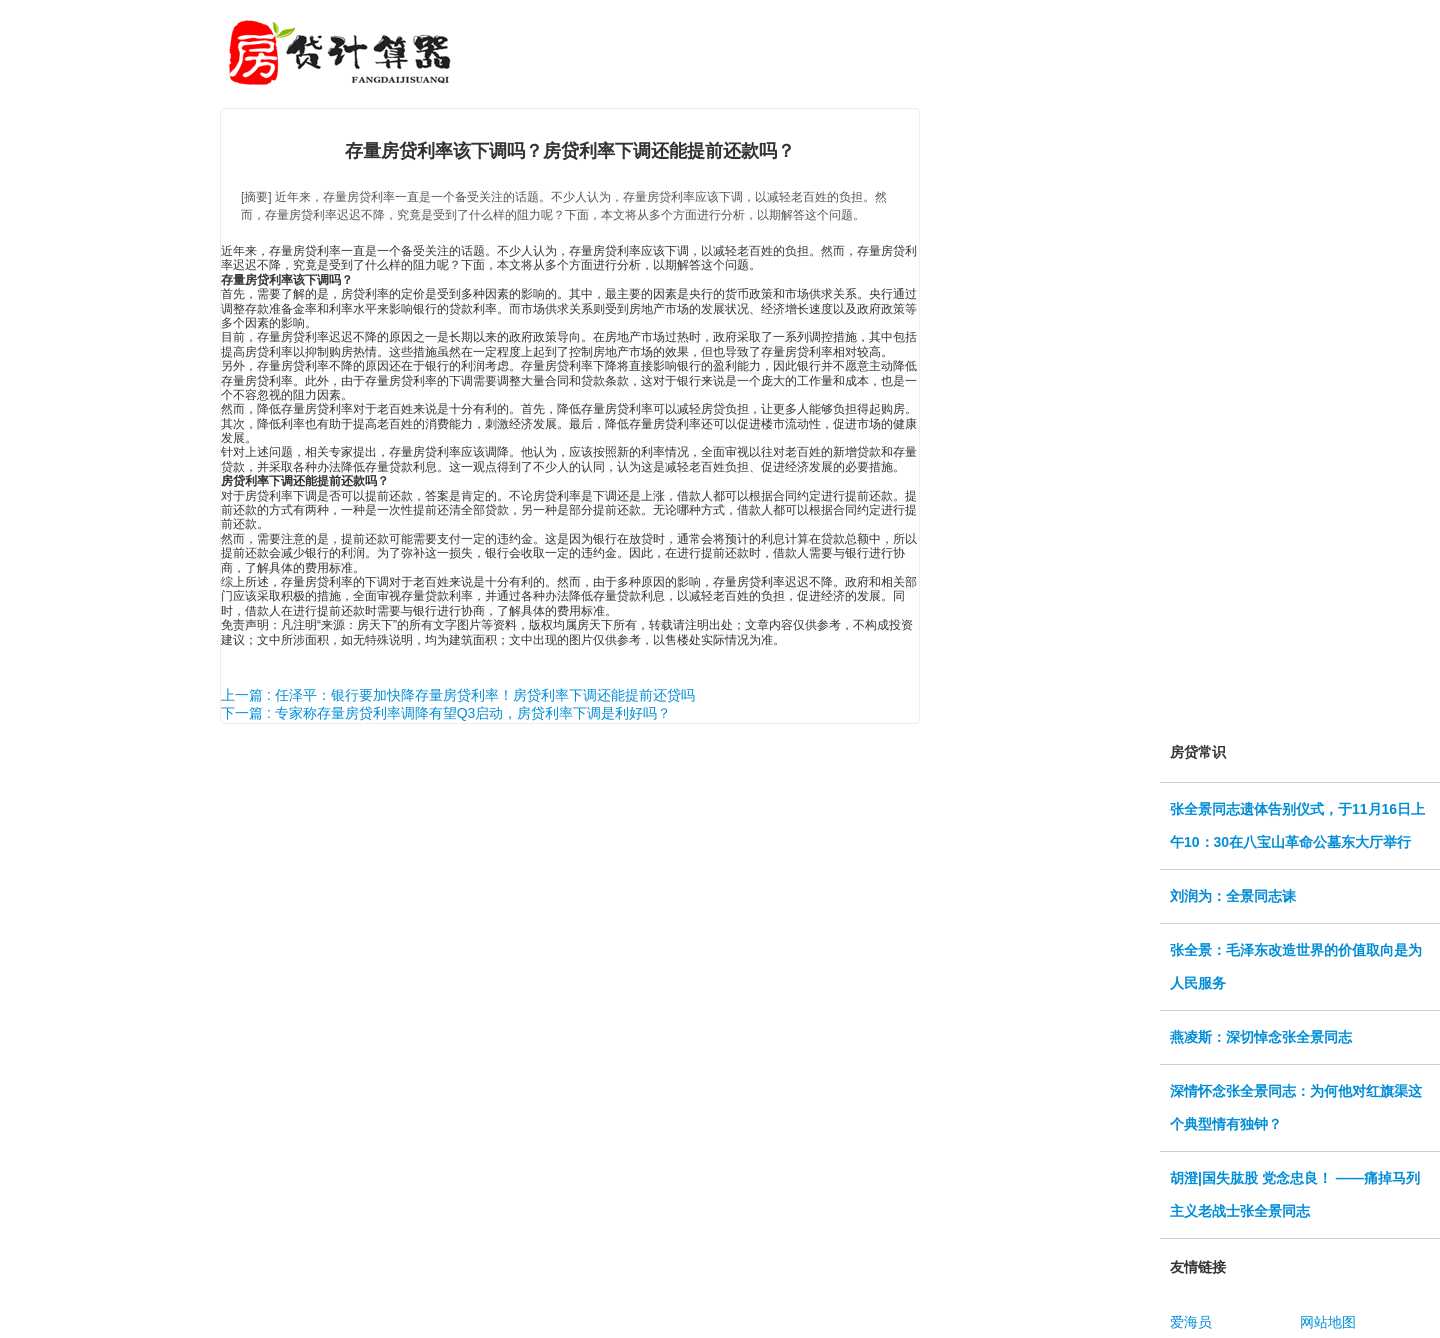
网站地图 (1328, 1322)
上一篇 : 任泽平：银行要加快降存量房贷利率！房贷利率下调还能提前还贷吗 (458, 695)
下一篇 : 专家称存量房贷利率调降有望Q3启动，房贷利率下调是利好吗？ (446, 713)
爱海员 (1191, 1322)
